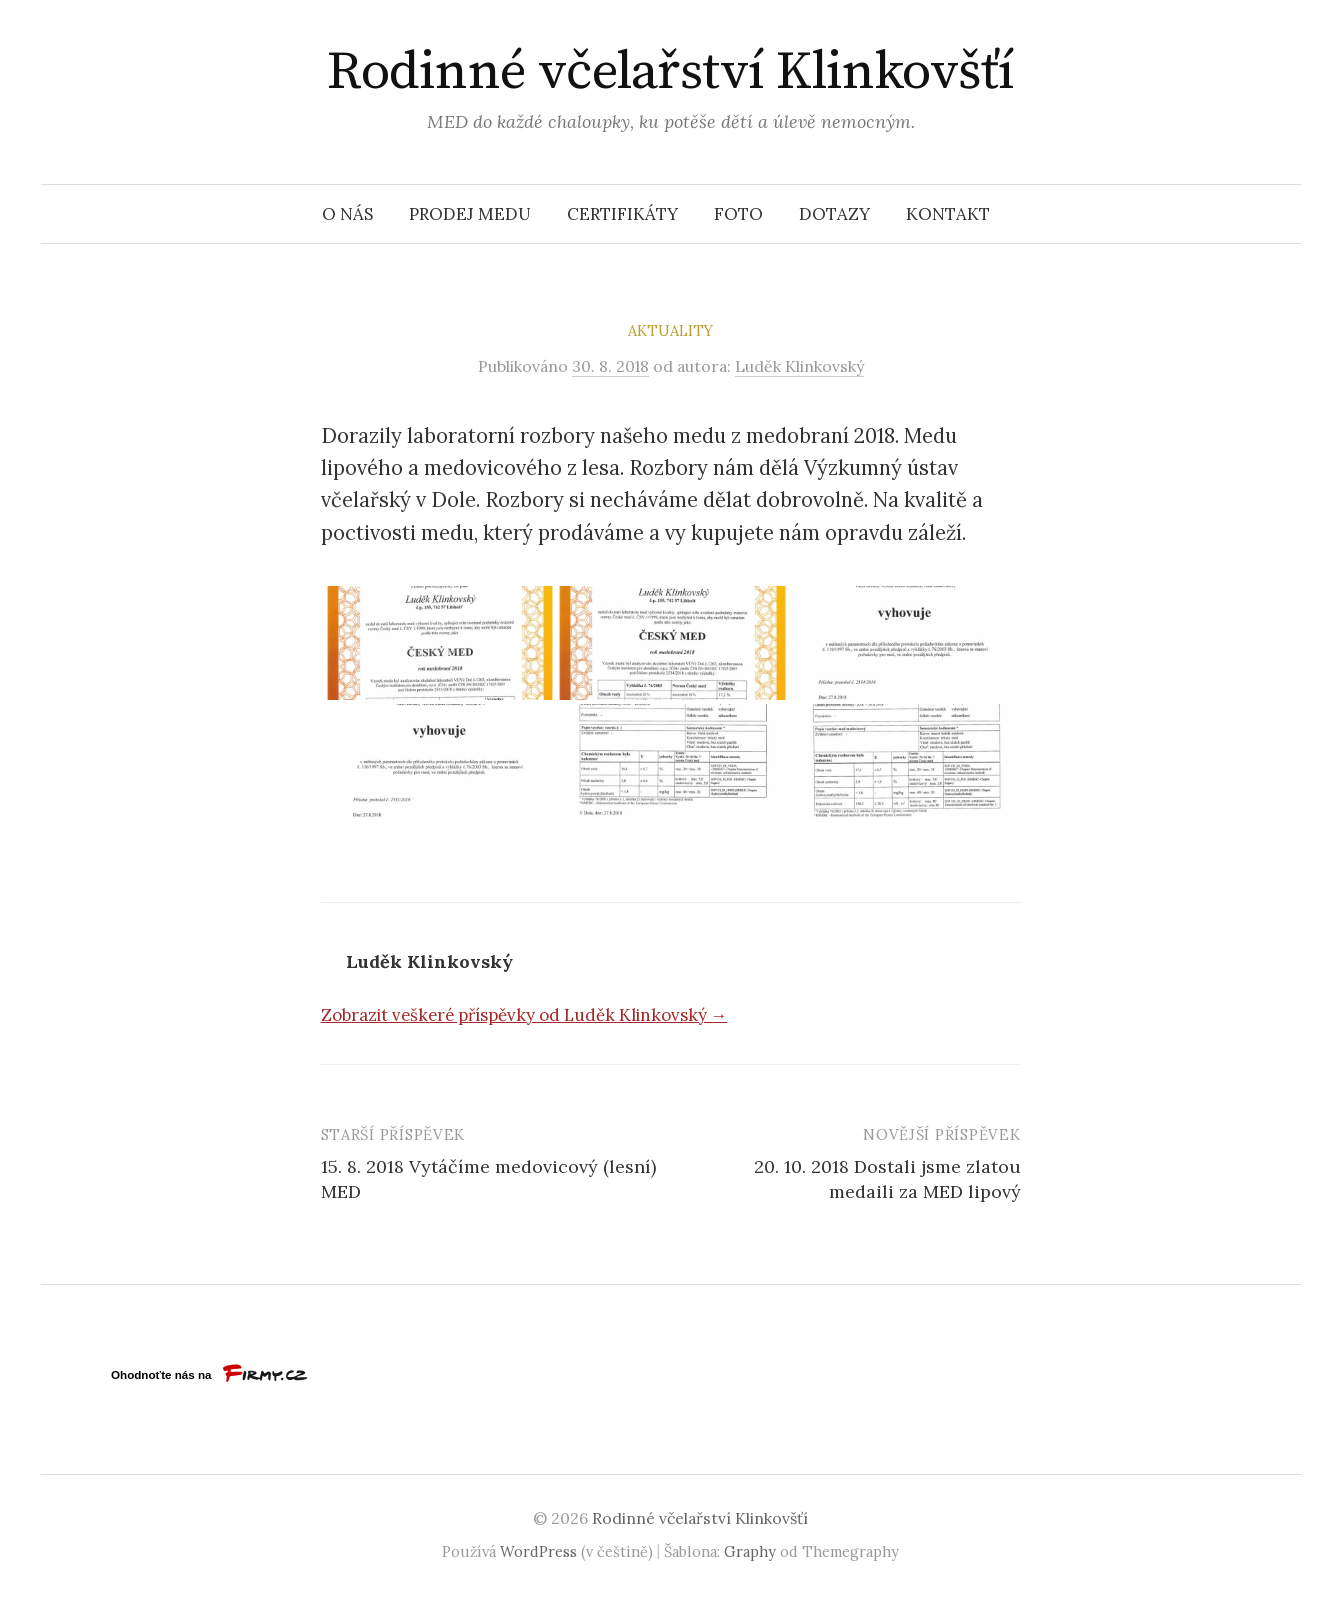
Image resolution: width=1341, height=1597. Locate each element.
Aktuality (670, 330)
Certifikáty (622, 214)
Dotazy (834, 214)
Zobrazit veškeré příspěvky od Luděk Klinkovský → (524, 1015)
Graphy (750, 1551)
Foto (738, 214)
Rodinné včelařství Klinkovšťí (670, 72)
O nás (347, 214)
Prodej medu (470, 214)
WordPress (538, 1551)
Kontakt (948, 214)
